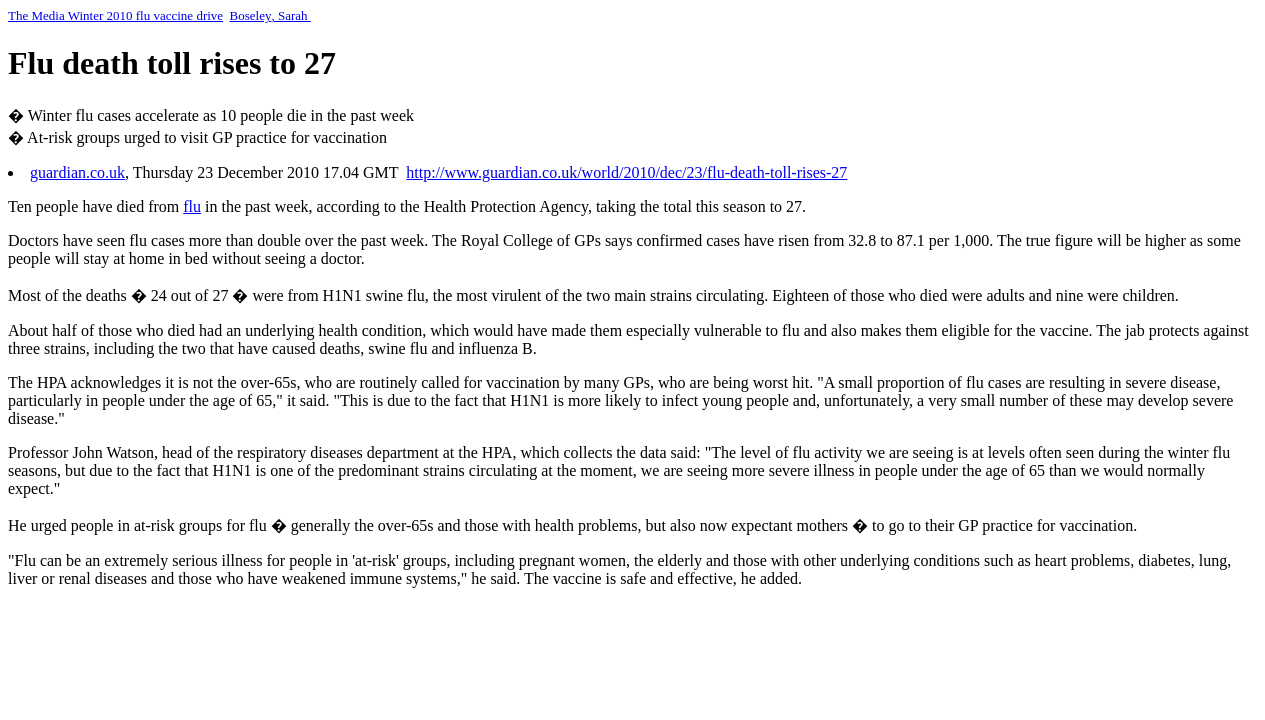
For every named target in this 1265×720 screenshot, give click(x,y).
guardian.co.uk (77, 172)
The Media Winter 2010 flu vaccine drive (115, 15)
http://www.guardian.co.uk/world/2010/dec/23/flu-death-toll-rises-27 (626, 172)
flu (192, 206)
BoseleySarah (270, 15)
